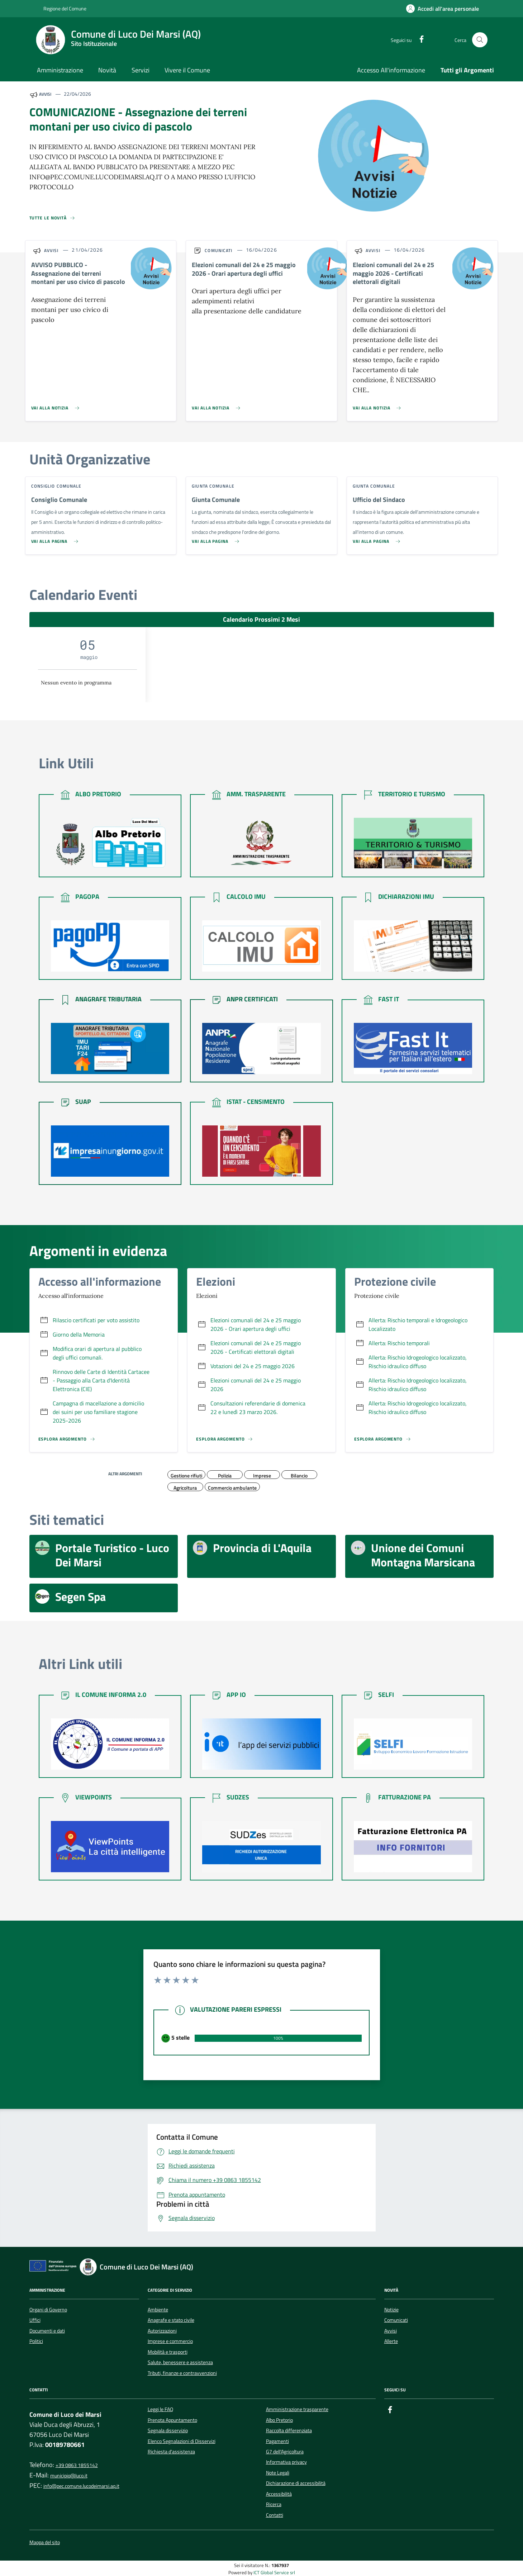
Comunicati (396, 2320)
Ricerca (273, 2504)
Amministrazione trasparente (297, 2409)
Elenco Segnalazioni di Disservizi (181, 2441)
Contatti (274, 2515)
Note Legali (277, 2473)
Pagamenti (277, 2441)
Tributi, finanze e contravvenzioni (182, 2373)
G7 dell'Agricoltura (285, 2452)
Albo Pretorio (279, 2420)
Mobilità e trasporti (167, 2352)
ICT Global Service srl (274, 2572)
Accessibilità (279, 2494)
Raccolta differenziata (289, 2430)
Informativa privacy (286, 2462)
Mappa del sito (44, 2542)
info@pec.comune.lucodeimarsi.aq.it (81, 2486)
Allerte (391, 2341)
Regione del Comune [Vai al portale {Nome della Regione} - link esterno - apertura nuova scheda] (61, 9)
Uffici (35, 2320)
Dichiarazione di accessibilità (295, 2483)
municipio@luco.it (68, 2476)
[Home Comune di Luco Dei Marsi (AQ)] (122, 39)
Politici (36, 2341)
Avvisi (390, 2331)
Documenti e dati (47, 2331)
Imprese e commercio (170, 2341)
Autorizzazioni (162, 2331)
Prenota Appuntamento (172, 2420)
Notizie (391, 2310)
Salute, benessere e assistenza (180, 2362)
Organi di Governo (48, 2310)
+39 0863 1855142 (77, 2465)
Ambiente (158, 2310)
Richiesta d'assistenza (171, 2452)
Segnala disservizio (168, 2430)
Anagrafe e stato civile (171, 2320)
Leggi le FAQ (160, 2409)
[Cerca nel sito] (480, 40)
